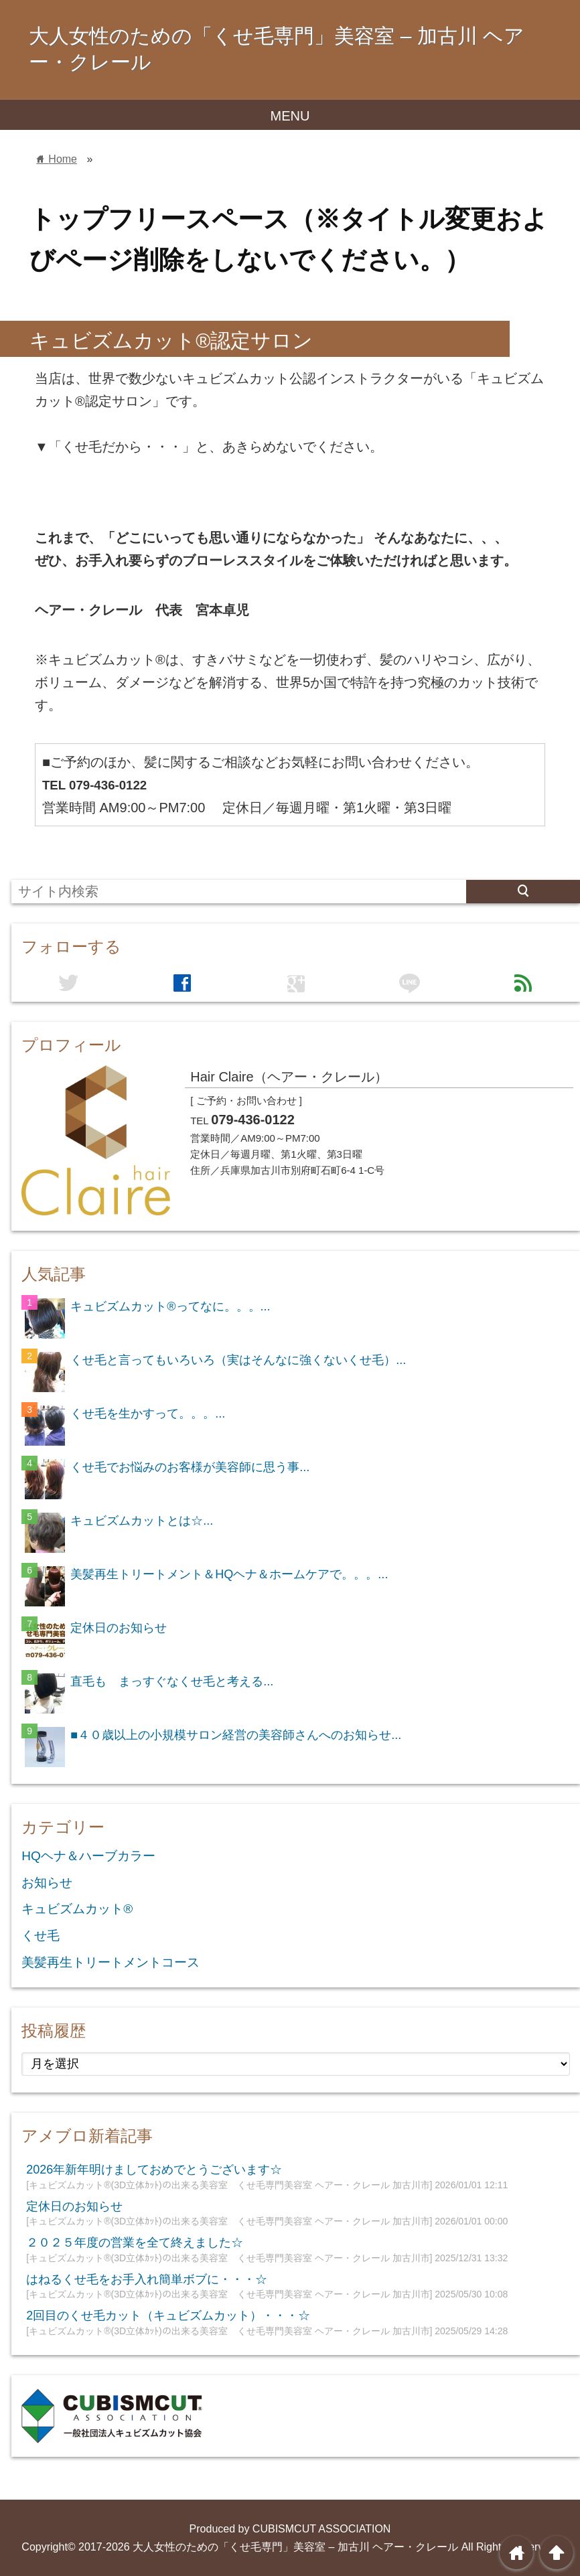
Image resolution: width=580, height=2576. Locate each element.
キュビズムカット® (77, 1909)
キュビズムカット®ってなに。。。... (170, 1306)
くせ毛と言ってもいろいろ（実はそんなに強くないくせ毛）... (238, 1360)
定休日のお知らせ (118, 1628)
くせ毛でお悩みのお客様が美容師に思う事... (189, 1467)
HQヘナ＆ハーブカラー (88, 1856)
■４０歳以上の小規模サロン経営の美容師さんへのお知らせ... (235, 1735)
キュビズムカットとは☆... (141, 1520)
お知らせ (46, 1883)
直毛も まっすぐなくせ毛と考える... (171, 1681)
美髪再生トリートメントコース (110, 1962)
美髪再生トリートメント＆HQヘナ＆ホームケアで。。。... (229, 1574)
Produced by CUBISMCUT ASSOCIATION (290, 2528)
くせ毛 (40, 1935)
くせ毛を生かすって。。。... (147, 1413)
